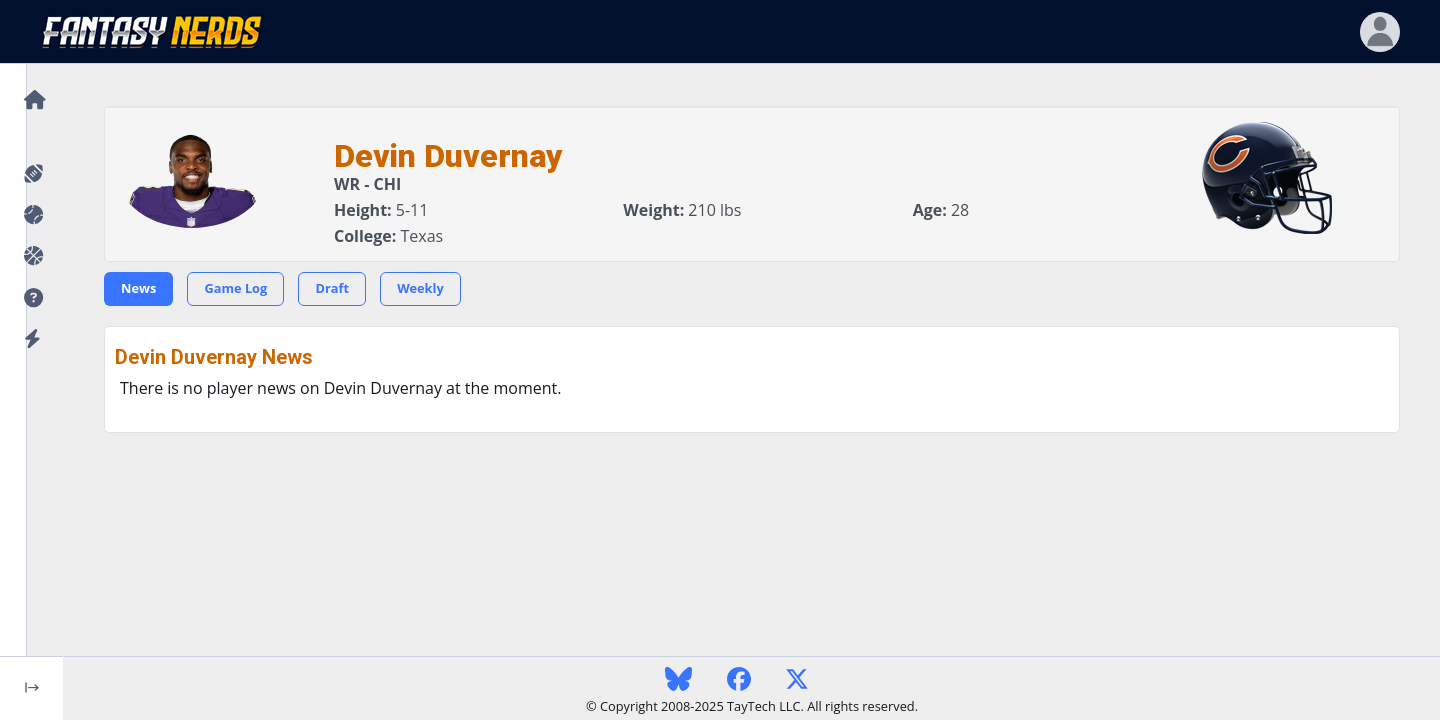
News (138, 288)
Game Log (235, 288)
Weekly (420, 288)
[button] (31, 298)
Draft (332, 288)
